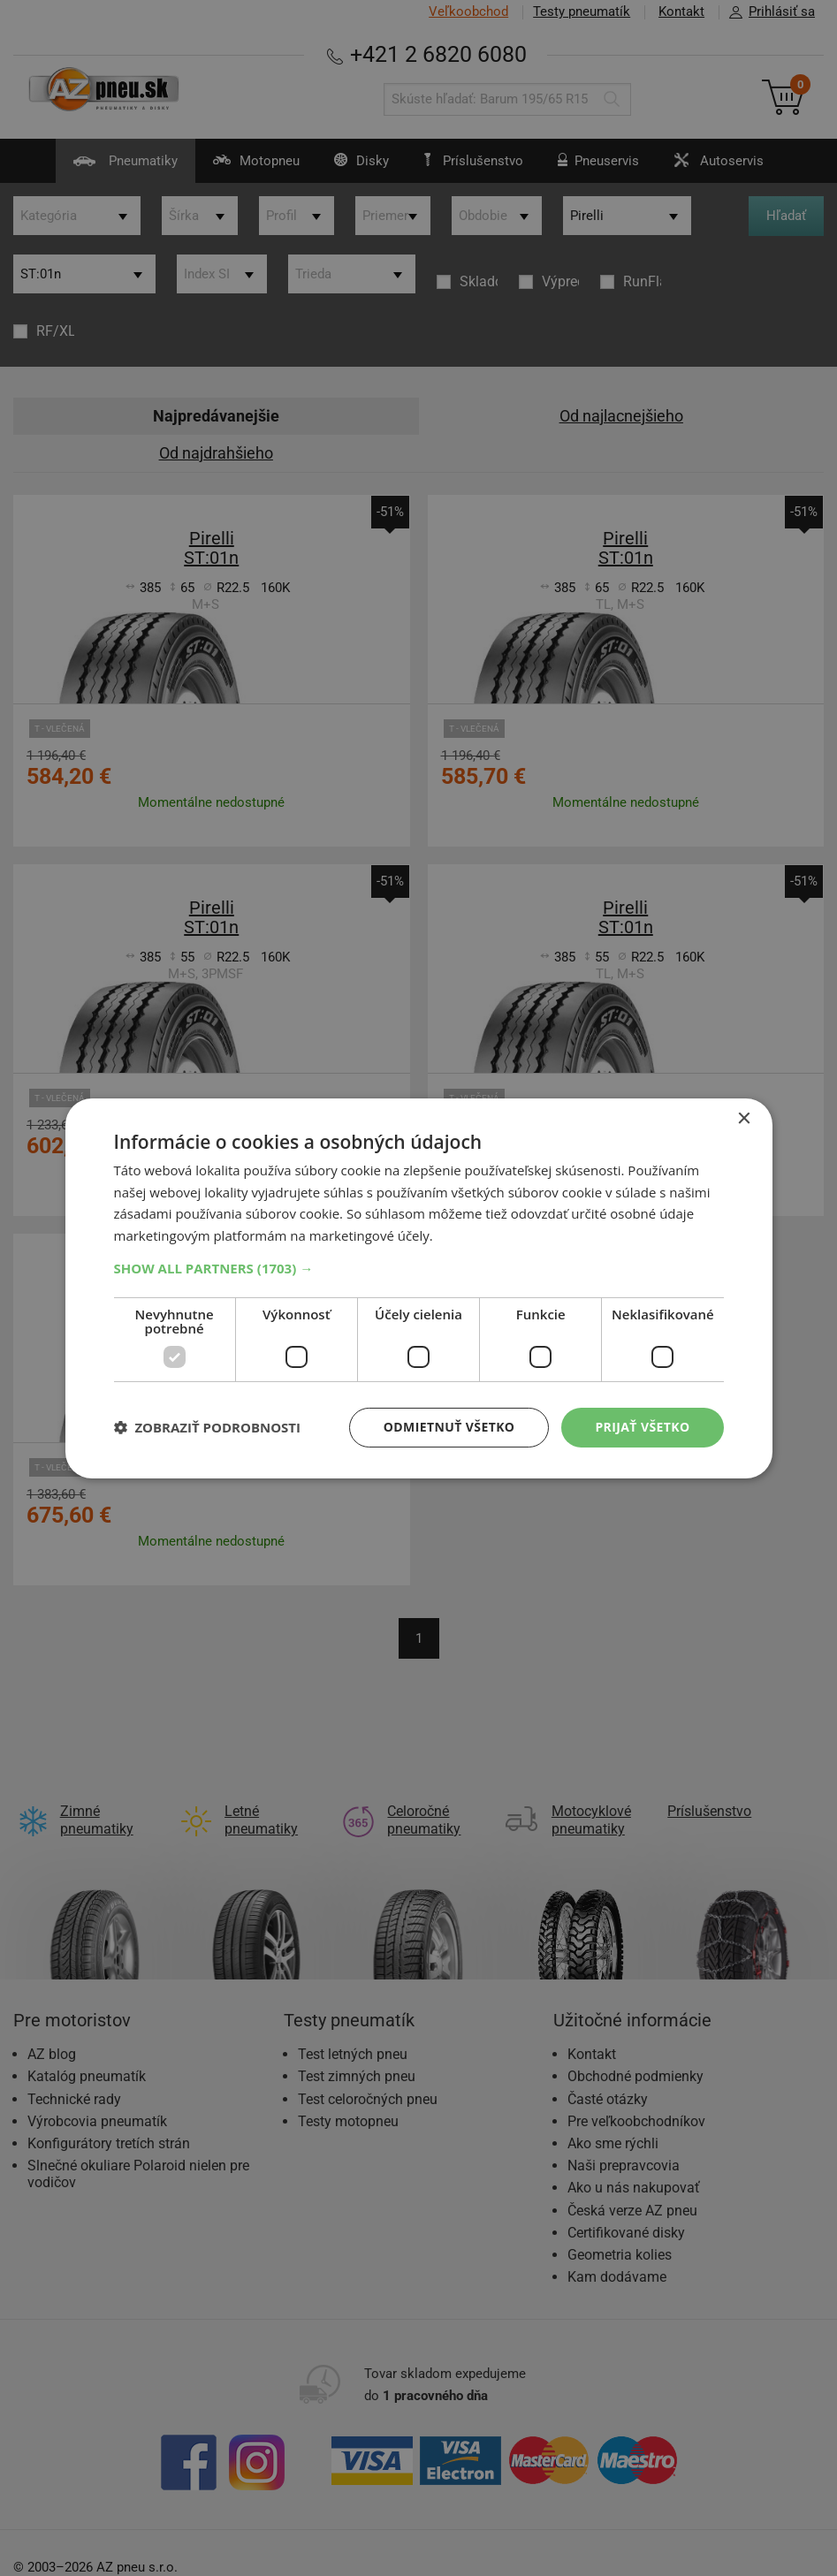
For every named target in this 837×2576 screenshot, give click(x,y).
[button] (419, 1268)
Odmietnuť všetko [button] (449, 1426)
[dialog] (418, 1288)
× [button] (743, 1118)
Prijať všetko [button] (642, 1426)
